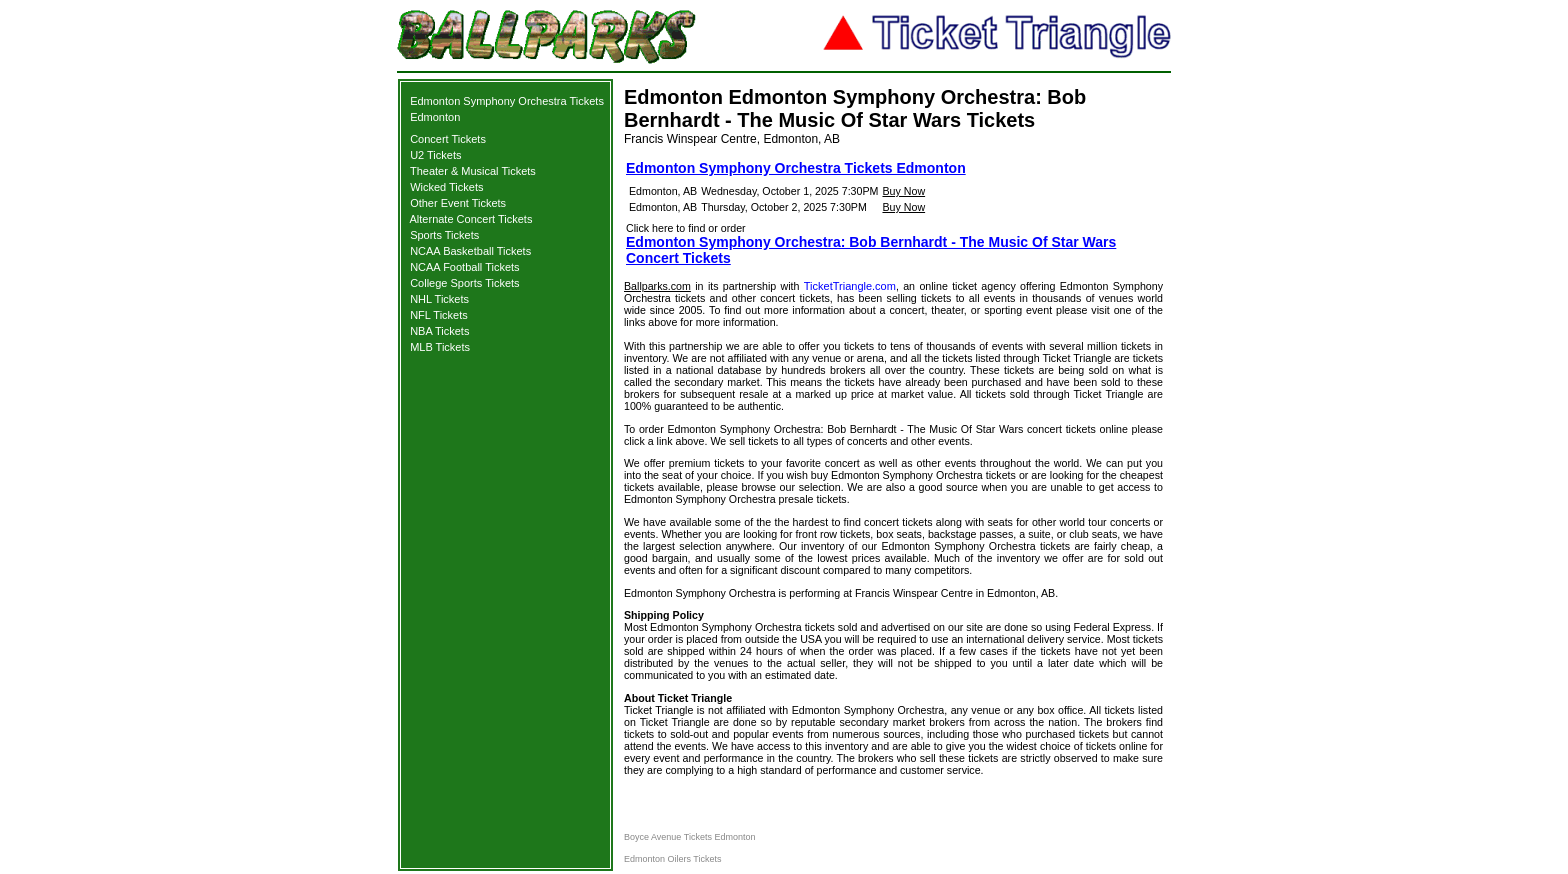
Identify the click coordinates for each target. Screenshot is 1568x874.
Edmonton (435, 117)
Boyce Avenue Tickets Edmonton (689, 837)
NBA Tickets (439, 331)
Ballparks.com (657, 286)
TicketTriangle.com (850, 286)
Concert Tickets (448, 139)
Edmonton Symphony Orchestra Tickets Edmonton (796, 168)
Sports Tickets (444, 235)
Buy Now (903, 191)
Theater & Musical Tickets (473, 171)
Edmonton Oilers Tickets (673, 859)
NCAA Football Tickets (464, 267)
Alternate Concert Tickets (471, 219)
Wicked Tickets (446, 187)
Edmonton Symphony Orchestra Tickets (507, 101)
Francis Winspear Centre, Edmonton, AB (732, 139)
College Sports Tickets (464, 283)
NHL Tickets (439, 299)
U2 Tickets (435, 155)
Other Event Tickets (458, 203)
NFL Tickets (439, 315)
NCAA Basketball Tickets (470, 251)
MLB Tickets (440, 347)
